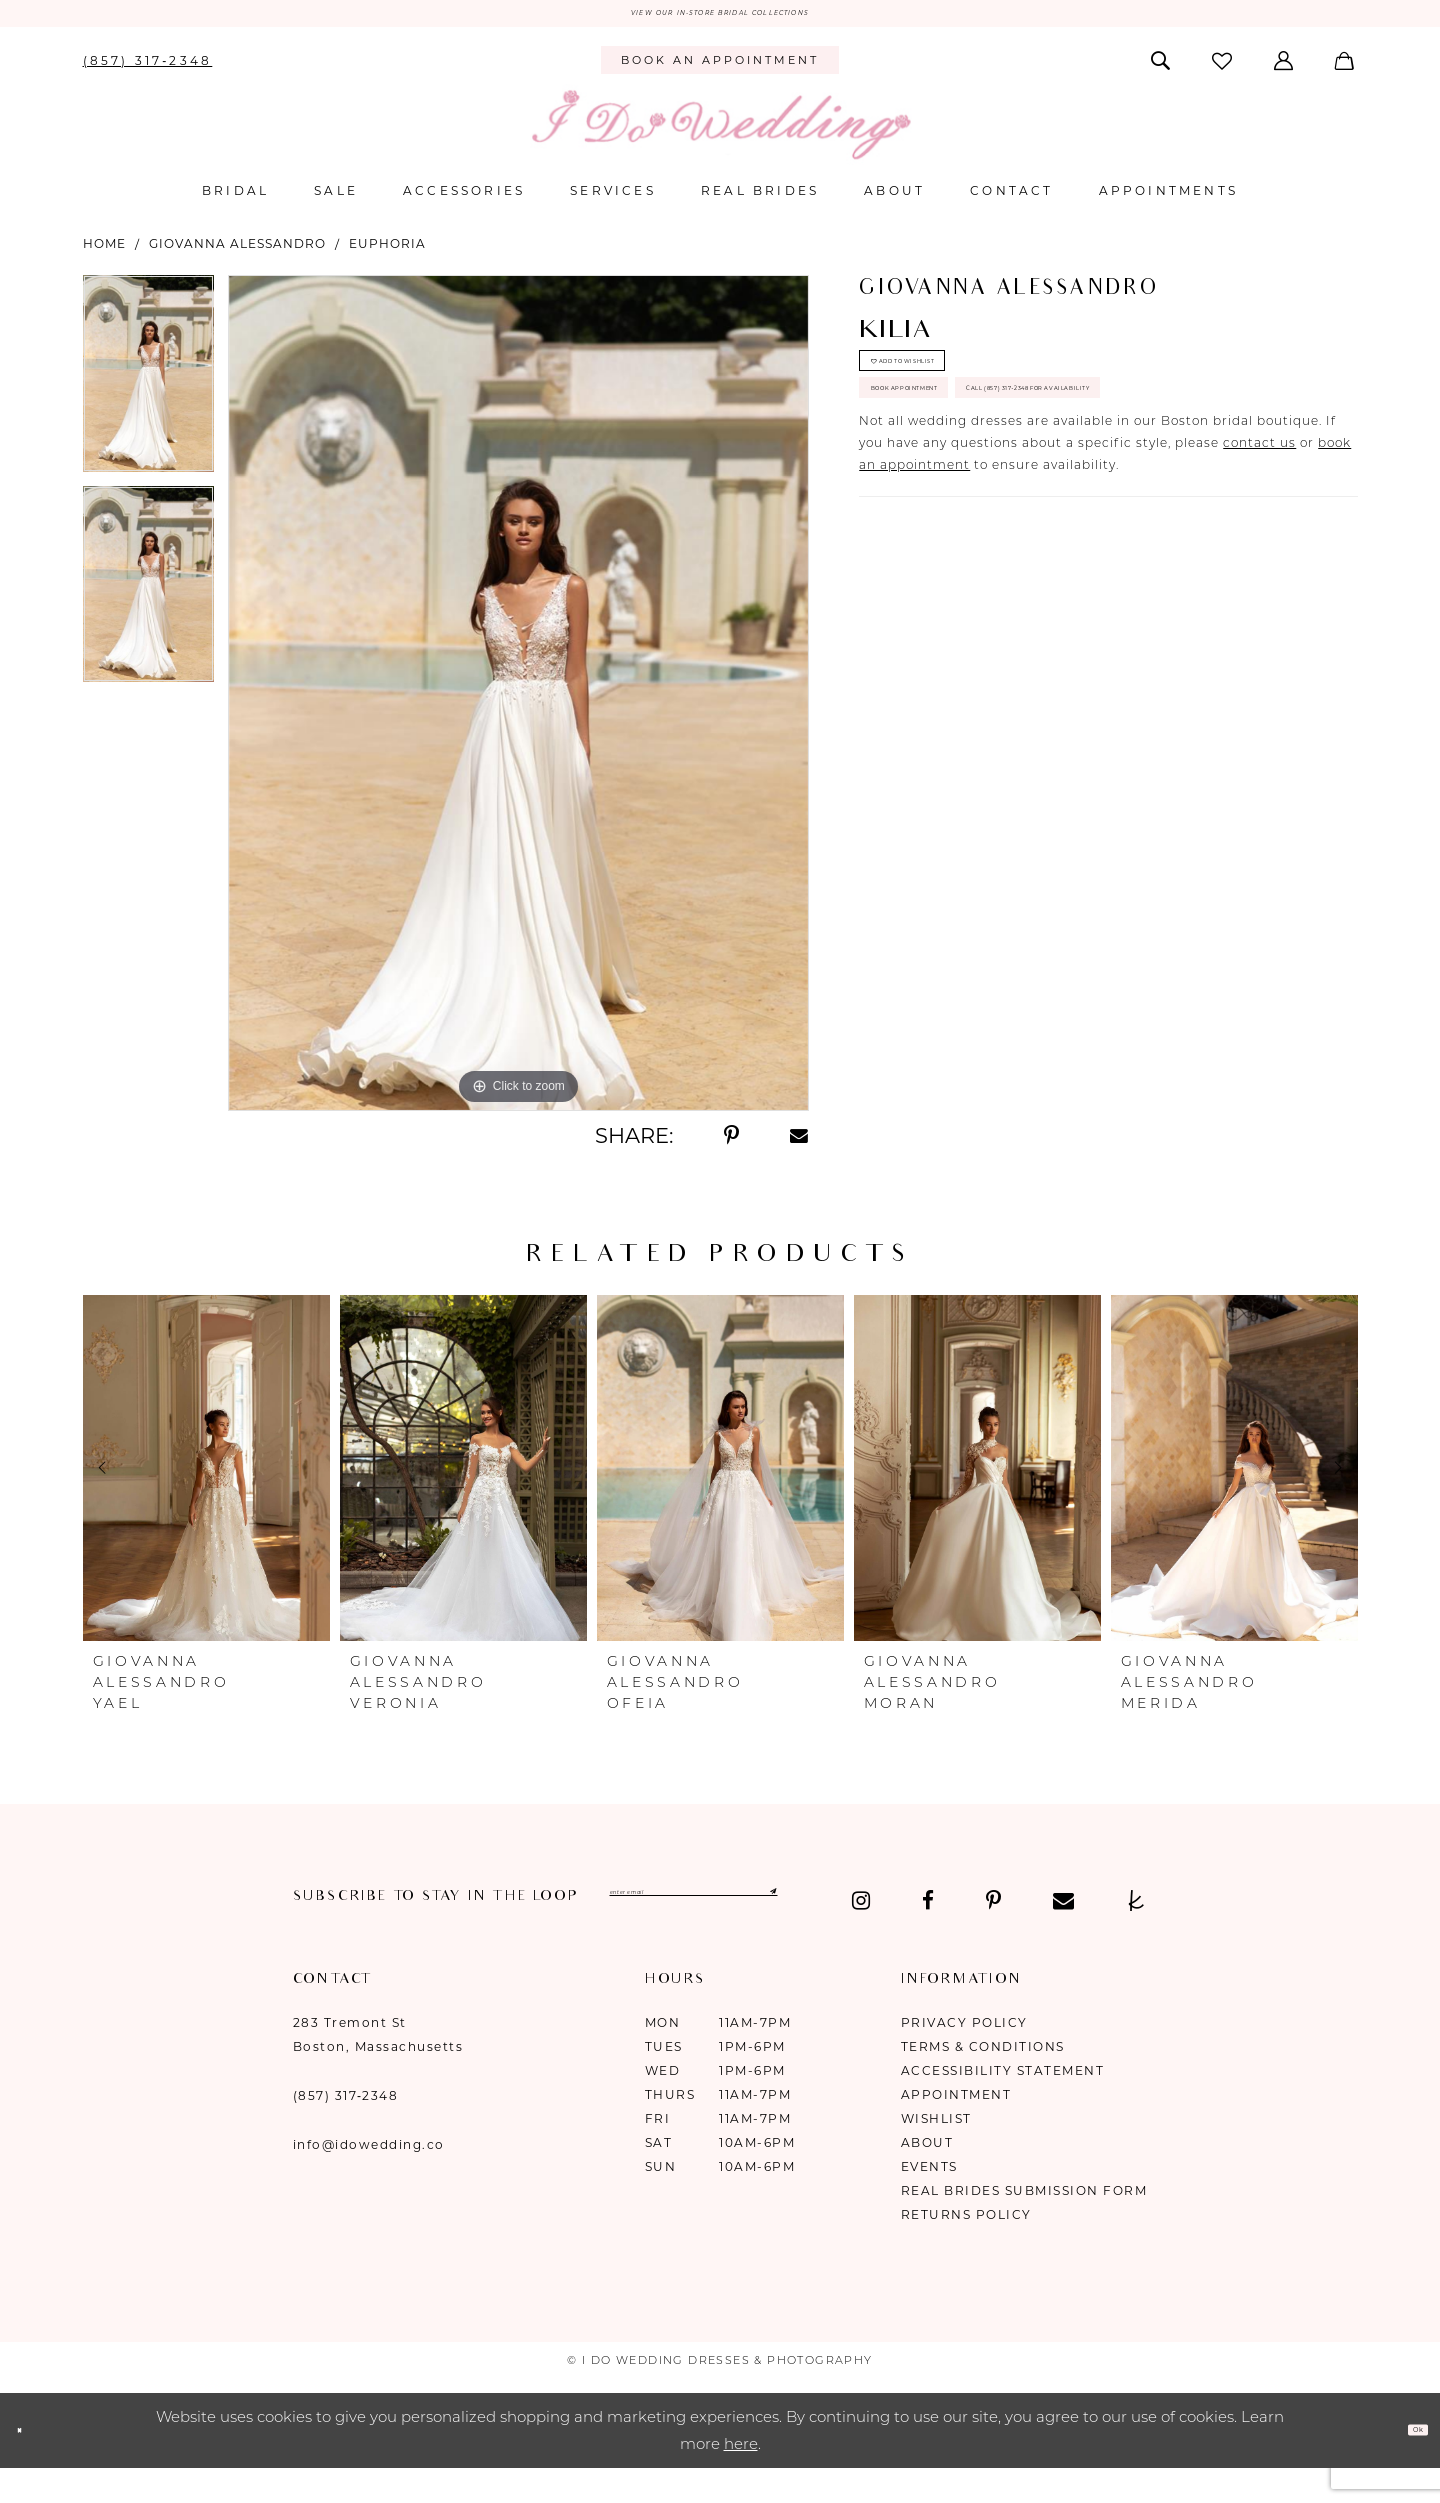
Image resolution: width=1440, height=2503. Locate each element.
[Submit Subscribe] (974, 1908)
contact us (1259, 578)
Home (104, 253)
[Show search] (1161, 70)
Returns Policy (966, 2244)
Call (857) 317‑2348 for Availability (1029, 512)
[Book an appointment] (719, 71)
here (741, 2474)
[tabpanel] (148, 390)
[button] (1285, 70)
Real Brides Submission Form (1024, 2220)
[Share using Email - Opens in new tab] (800, 1146)
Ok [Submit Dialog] (1406, 2459)
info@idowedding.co (369, 2174)
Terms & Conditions (983, 2076)
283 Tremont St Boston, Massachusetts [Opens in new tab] (378, 2064)
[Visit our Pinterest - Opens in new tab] (434, 1931)
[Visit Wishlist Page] (1223, 70)
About (927, 2172)
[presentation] (206, 1478)
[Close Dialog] (30, 2460)
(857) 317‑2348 (346, 2125)
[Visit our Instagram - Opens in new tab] (303, 1931)
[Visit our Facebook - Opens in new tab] (369, 1931)
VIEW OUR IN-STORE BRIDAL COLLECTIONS (719, 19)
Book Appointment (963, 452)
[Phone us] (147, 70)
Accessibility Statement (1003, 2100)
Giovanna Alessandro (237, 253)
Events (929, 2196)
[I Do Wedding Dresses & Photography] (720, 134)
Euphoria (387, 253)
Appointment (956, 2124)
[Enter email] (805, 1908)
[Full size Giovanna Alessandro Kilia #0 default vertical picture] (518, 703)
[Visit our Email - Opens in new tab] (504, 1931)
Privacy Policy (964, 2052)
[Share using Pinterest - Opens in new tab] (731, 1146)
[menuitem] (147, 70)
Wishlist (936, 2148)
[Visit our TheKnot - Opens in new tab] (577, 1931)
